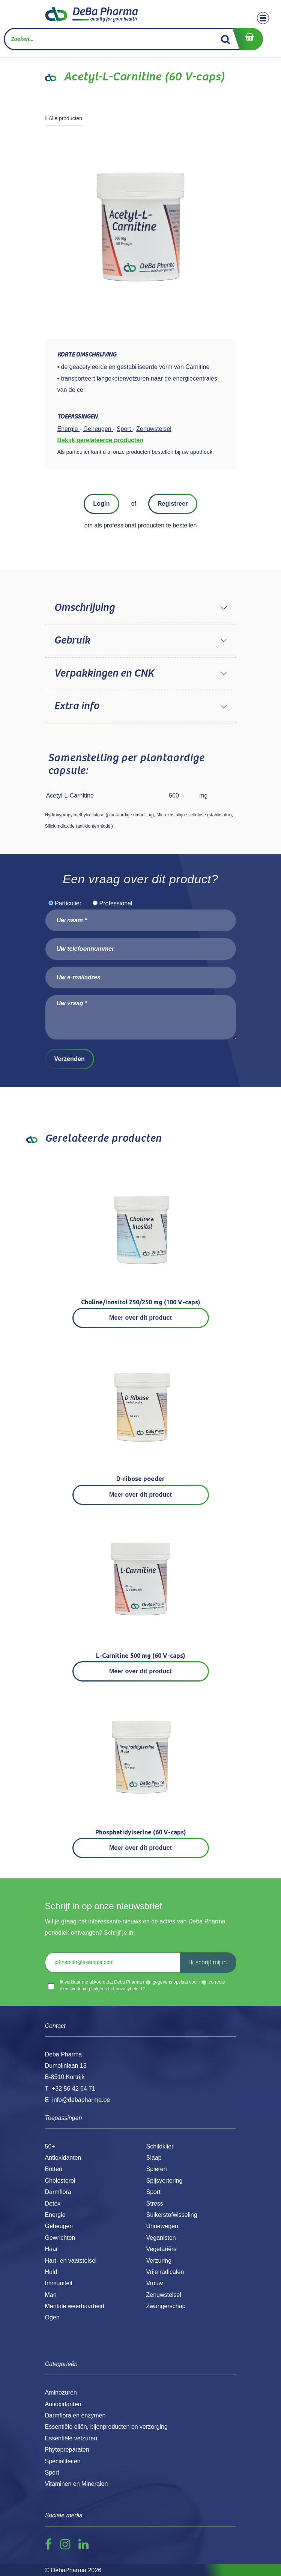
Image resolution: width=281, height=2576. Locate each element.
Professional (115, 903)
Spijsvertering (164, 2180)
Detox (53, 2203)
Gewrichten (60, 2238)
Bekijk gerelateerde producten (100, 440)
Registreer (173, 503)
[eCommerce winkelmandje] (247, 39)
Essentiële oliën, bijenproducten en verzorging (106, 2426)
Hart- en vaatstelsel (71, 2260)
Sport (153, 2192)
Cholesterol (60, 2180)
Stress (154, 2203)
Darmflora (58, 2192)
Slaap (154, 2157)
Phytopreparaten (67, 2449)
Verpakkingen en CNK (104, 674)
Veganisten (161, 2238)
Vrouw (154, 2283)
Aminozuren (61, 2392)
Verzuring (159, 2260)
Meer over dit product (140, 1317)
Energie (55, 2215)
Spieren (156, 2169)
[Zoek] (226, 39)
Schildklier (160, 2146)
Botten (53, 2169)
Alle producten (64, 118)
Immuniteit (59, 2283)
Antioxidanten (63, 2157)
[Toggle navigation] (263, 18)
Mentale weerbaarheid (74, 2306)
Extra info (76, 706)
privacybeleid (129, 1988)
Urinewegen (162, 2226)
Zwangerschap (166, 2306)
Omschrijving (84, 608)
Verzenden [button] (69, 1059)
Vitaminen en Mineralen (76, 2484)
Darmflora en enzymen (75, 2415)
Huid (51, 2272)
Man (51, 2295)
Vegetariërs (161, 2249)
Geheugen (59, 2226)
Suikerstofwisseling (171, 2215)
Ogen (52, 2317)
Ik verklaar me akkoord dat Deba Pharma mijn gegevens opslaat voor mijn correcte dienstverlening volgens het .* (142, 1985)
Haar (51, 2249)
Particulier (68, 903)
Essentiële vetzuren (71, 2438)
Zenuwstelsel (163, 2295)
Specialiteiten (63, 2461)
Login (101, 503)
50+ (50, 2146)
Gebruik (72, 641)
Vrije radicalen (165, 2272)
